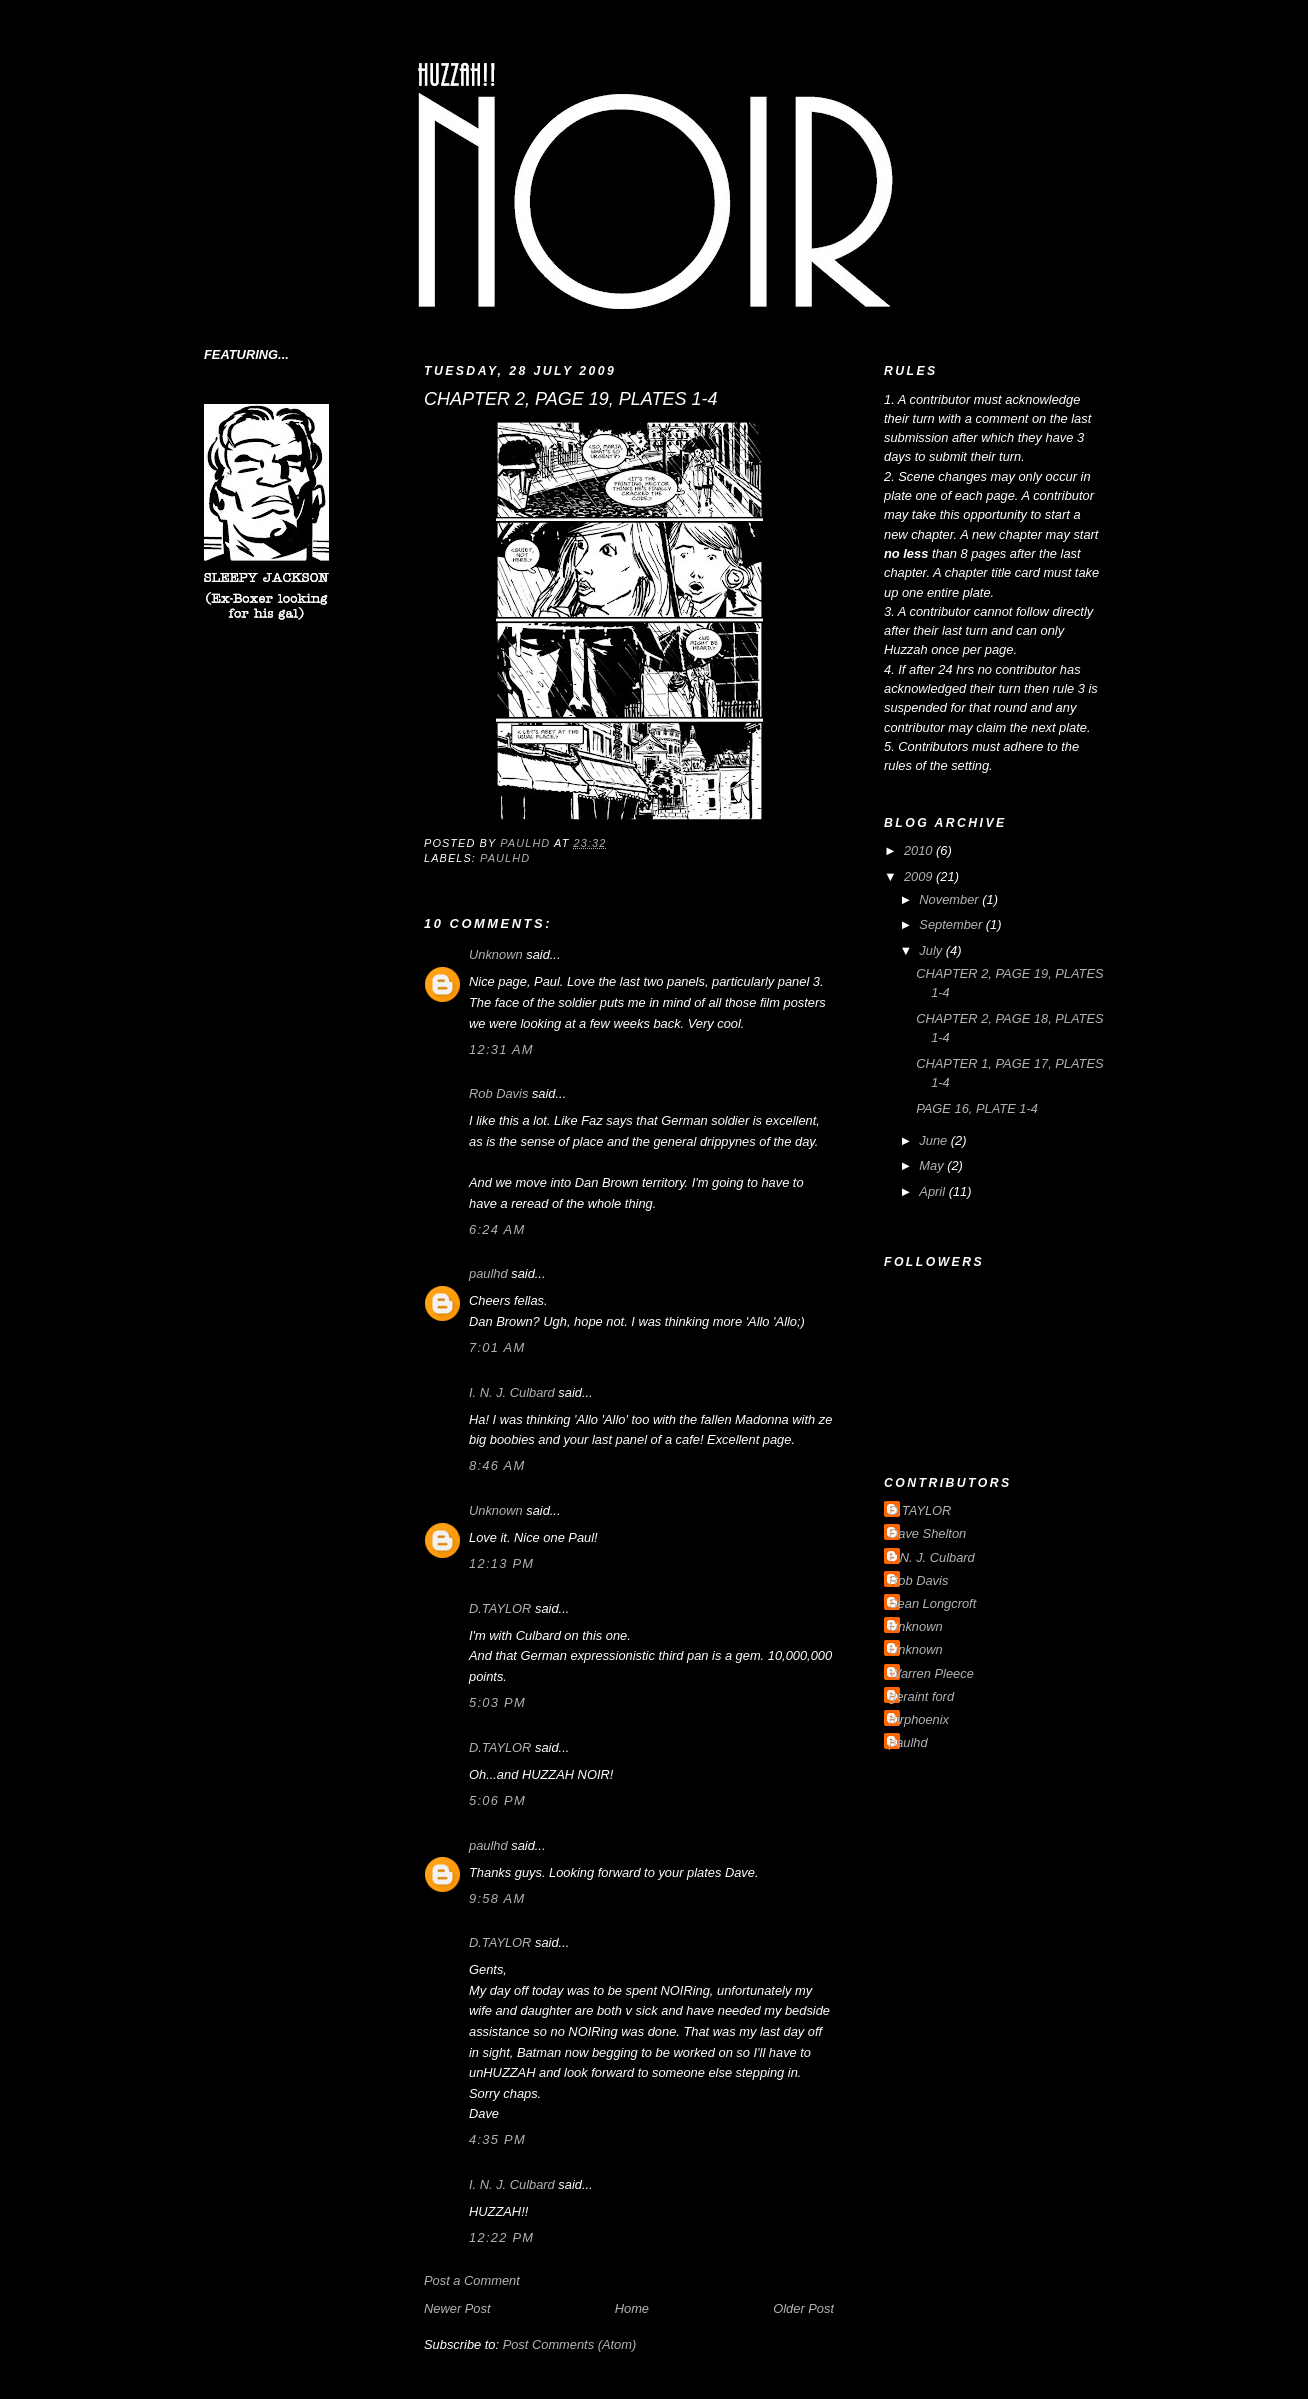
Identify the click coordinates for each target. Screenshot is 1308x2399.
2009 (920, 876)
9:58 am (497, 1898)
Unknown (496, 954)
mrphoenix (919, 1719)
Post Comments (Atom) (570, 2344)
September (952, 924)
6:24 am (497, 1229)
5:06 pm (497, 1800)
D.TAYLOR (500, 1608)
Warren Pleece (931, 1673)
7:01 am (497, 1347)
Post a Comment (472, 2280)
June (934, 1140)
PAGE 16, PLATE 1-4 (977, 1108)
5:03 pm (497, 1702)
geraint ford (921, 1696)
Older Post (803, 2308)
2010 (920, 850)
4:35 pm (497, 2139)
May (933, 1165)
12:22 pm (501, 2237)
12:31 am (501, 1049)
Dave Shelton (927, 1533)
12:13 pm (501, 1563)
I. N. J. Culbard (512, 1392)
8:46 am (497, 1465)
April (933, 1191)
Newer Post (457, 2308)
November (950, 899)
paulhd (505, 858)
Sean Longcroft (932, 1603)
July (932, 950)
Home (632, 2308)
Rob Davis (498, 1093)
